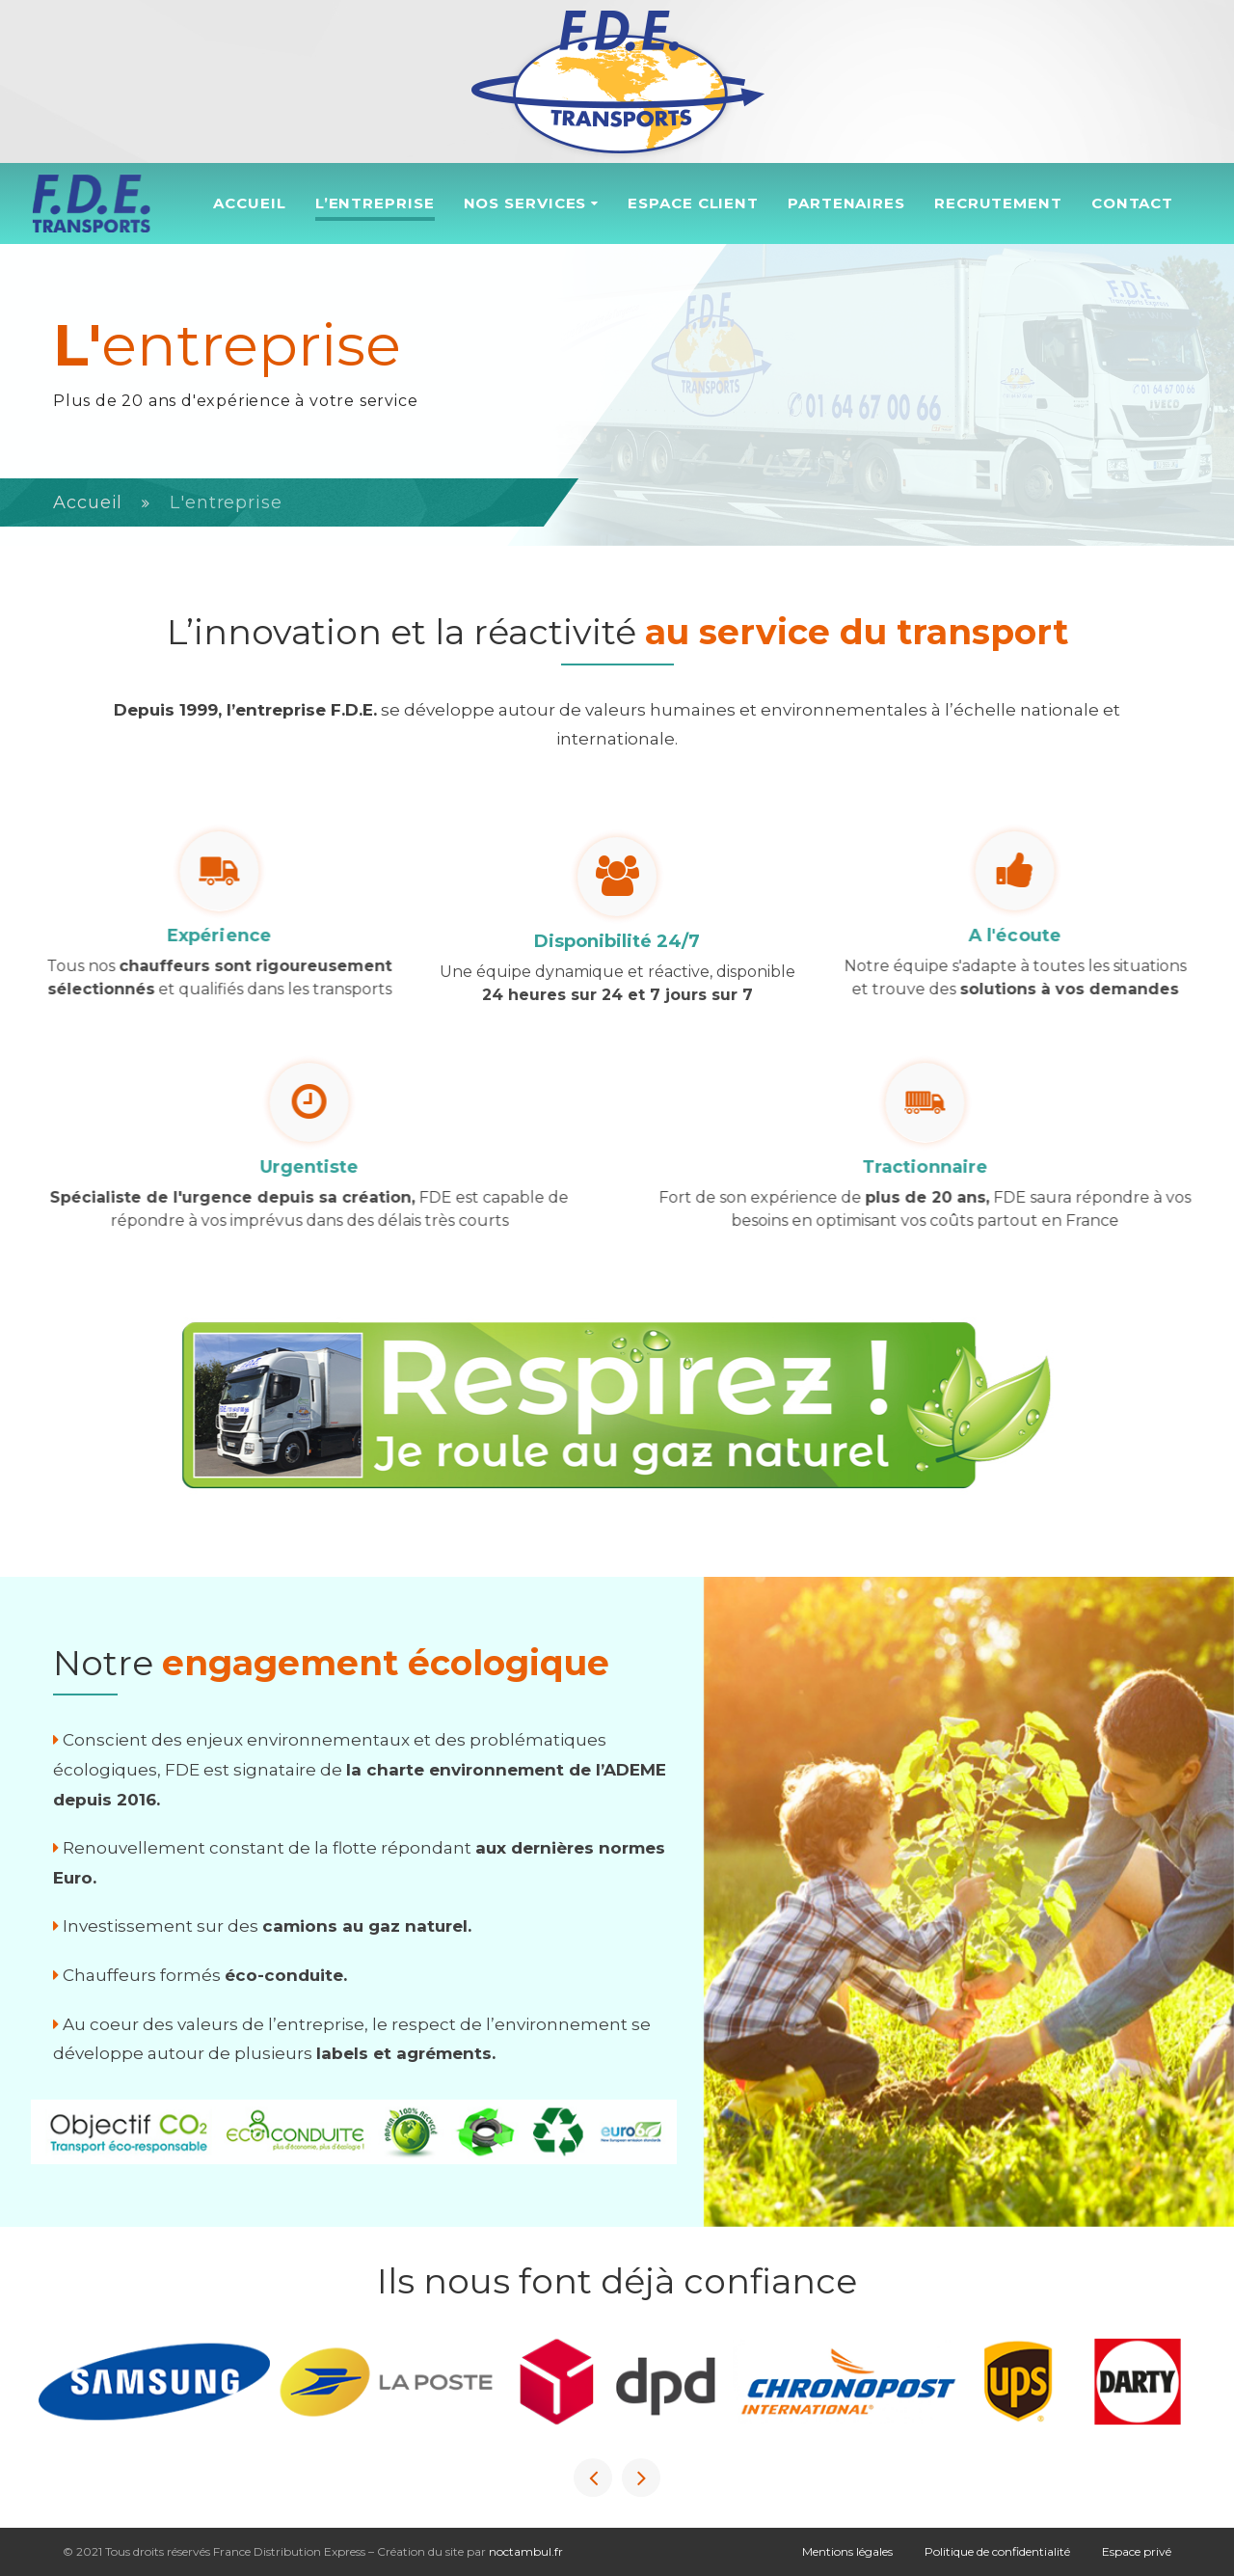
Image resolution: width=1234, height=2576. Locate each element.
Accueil (87, 502)
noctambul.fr (526, 2551)
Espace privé (1136, 2551)
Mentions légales (847, 2551)
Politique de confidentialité (997, 2551)
